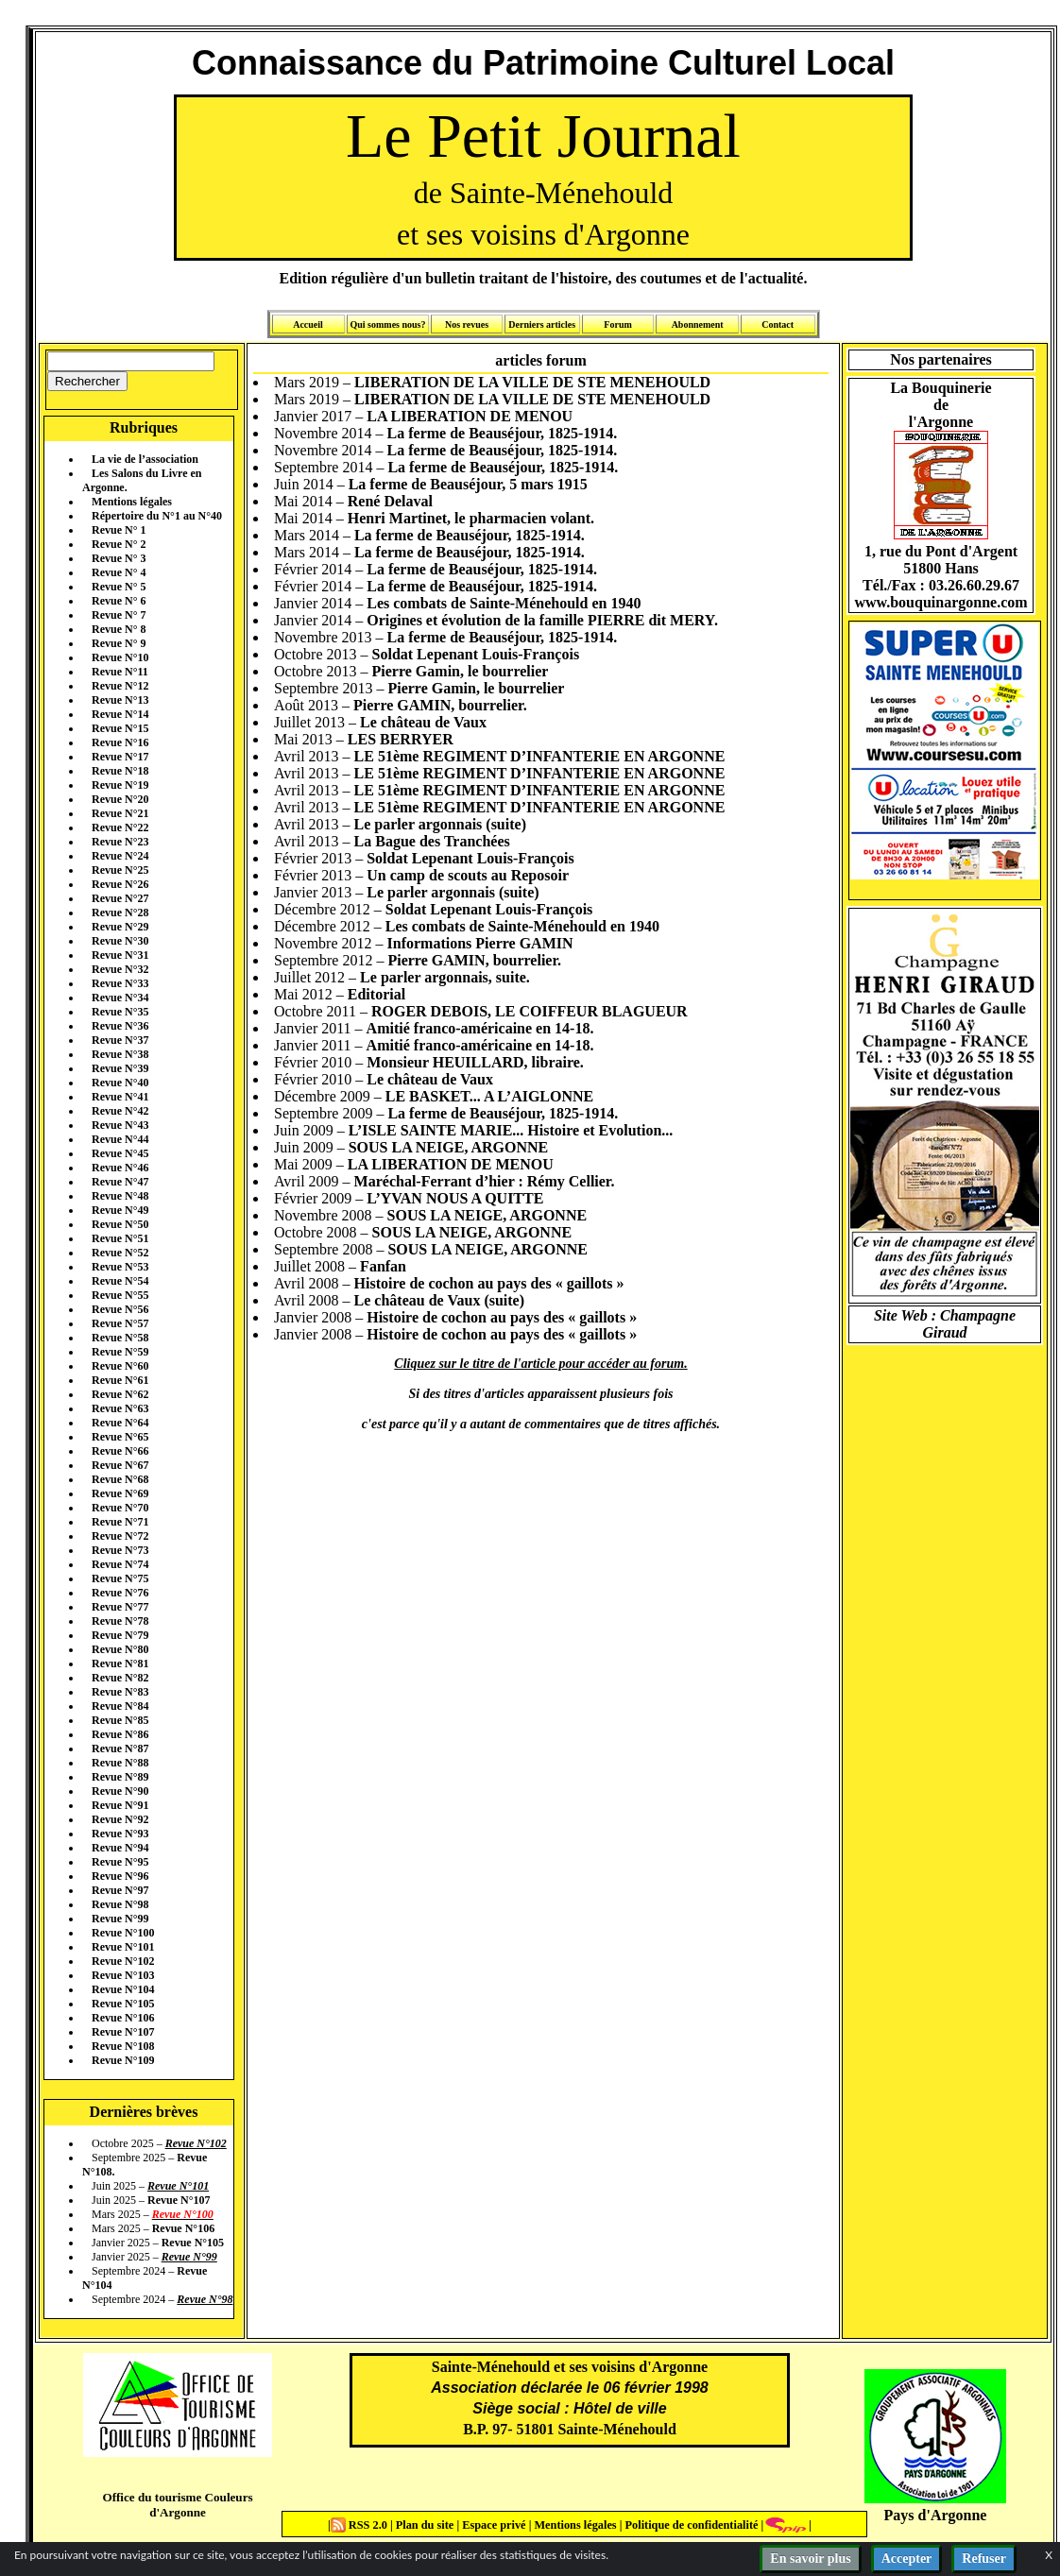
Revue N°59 (120, 1351)
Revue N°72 (120, 1536)
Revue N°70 (120, 1507)
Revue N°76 (120, 1592)
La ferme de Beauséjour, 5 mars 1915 (468, 484)
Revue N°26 (120, 884)
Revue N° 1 (118, 530)
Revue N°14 (120, 714)
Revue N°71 (120, 1521)
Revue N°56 (120, 1309)
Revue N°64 (120, 1422)
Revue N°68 (120, 1479)
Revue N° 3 (118, 558)
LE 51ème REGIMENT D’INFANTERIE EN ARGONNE (540, 756)
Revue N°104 (123, 1989)
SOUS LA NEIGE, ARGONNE (449, 1147)
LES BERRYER (400, 739)
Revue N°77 (120, 1606)
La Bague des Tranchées (432, 841)
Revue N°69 (120, 1493)
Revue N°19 (120, 785)
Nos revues (466, 324)
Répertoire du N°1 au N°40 (157, 515)
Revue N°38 (120, 1054)
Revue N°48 (120, 1196)
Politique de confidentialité (690, 2525)
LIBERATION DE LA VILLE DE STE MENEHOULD (532, 382)
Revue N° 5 (118, 586)
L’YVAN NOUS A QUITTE (455, 1198)
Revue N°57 (120, 1323)
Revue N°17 (120, 756)
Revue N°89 (120, 1776)
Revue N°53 (120, 1266)
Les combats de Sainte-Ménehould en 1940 (504, 603)
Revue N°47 (120, 1181)
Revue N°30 (120, 940)
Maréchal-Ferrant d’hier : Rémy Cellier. (484, 1181)
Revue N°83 (120, 1691)
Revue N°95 (120, 1861)
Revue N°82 (120, 1677)
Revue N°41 (120, 1096)
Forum (617, 324)
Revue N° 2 (118, 544)
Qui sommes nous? (387, 324)
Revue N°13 (120, 700)
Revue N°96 (120, 1876)
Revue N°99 (120, 1918)
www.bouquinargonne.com (940, 602)
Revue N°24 (120, 855)
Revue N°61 (120, 1380)
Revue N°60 (120, 1366)
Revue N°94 (120, 1847)
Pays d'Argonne (935, 2515)
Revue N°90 (120, 1791)
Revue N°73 (120, 1550)
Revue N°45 (120, 1153)
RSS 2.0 (360, 2525)
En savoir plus (810, 2558)
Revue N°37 (120, 1040)
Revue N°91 (120, 1805)
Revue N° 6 (118, 600)
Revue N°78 (120, 1621)
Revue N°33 (120, 983)
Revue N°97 (120, 1890)
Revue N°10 (120, 657)
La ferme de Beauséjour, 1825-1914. (502, 433)
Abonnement (698, 324)
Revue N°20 (120, 799)
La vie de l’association (145, 459)
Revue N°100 (123, 1932)
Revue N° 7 (118, 615)
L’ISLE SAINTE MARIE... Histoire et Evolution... (511, 1130)
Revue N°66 (120, 1451)
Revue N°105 (123, 2003)
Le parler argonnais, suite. (445, 977)
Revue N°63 (120, 1408)
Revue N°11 (120, 671)
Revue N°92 (120, 1819)
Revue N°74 (120, 1564)
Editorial (376, 994)
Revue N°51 (120, 1238)
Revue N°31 (120, 955)
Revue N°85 (120, 1720)
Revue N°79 (120, 1635)
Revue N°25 (120, 870)
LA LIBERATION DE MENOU (470, 416)
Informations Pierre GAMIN (480, 943)
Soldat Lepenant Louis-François (476, 654)
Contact (777, 324)
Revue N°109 (123, 2060)
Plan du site (426, 2525)
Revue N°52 (120, 1252)
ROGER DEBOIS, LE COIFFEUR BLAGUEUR (529, 1011)
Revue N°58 (120, 1337)
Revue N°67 (120, 1465)
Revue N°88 (120, 1762)
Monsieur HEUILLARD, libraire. (475, 1062)
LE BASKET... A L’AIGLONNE (489, 1096)
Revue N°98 (120, 1904)
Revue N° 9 (118, 643)
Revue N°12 (120, 685)
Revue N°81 (120, 1663)
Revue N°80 (120, 1649)
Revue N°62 (120, 1394)
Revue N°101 (123, 1946)
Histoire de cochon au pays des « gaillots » (489, 1283)
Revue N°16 (120, 742)
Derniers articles (541, 324)
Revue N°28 (120, 912)
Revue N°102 (123, 1961)
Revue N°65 (120, 1436)
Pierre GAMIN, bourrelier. (440, 705)
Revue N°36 (120, 1025)
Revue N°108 (123, 2046)
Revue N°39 (120, 1068)
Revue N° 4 (118, 572)
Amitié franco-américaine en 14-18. (480, 1028)
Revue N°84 (120, 1706)
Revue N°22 (120, 827)
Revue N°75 (120, 1578)
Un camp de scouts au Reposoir (468, 875)
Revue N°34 (120, 997)
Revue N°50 (120, 1224)
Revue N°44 (120, 1139)
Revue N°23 (120, 841)
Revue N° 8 (118, 629)
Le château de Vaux (423, 722)
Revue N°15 (120, 728)
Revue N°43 (120, 1125)
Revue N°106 (123, 2017)
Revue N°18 (120, 770)
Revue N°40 (120, 1082)
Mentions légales (132, 501)
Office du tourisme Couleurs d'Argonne (177, 2504)
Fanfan (383, 1266)
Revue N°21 (120, 813)
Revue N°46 (120, 1167)
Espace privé (492, 2525)
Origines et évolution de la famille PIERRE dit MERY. (542, 620)
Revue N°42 (120, 1110)
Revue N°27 (120, 898)
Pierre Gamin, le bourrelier (460, 671)
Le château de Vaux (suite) (439, 1300)
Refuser (984, 2558)
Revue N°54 (120, 1281)
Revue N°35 (120, 1011)
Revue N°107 (123, 2032)
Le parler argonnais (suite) (440, 824)
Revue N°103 (123, 1975)
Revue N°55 (120, 1295)
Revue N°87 (120, 1748)
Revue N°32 (120, 969)
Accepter (906, 2558)
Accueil (308, 324)
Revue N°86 (120, 1734)
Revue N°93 (120, 1833)
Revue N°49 (120, 1210)
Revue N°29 (120, 926)
